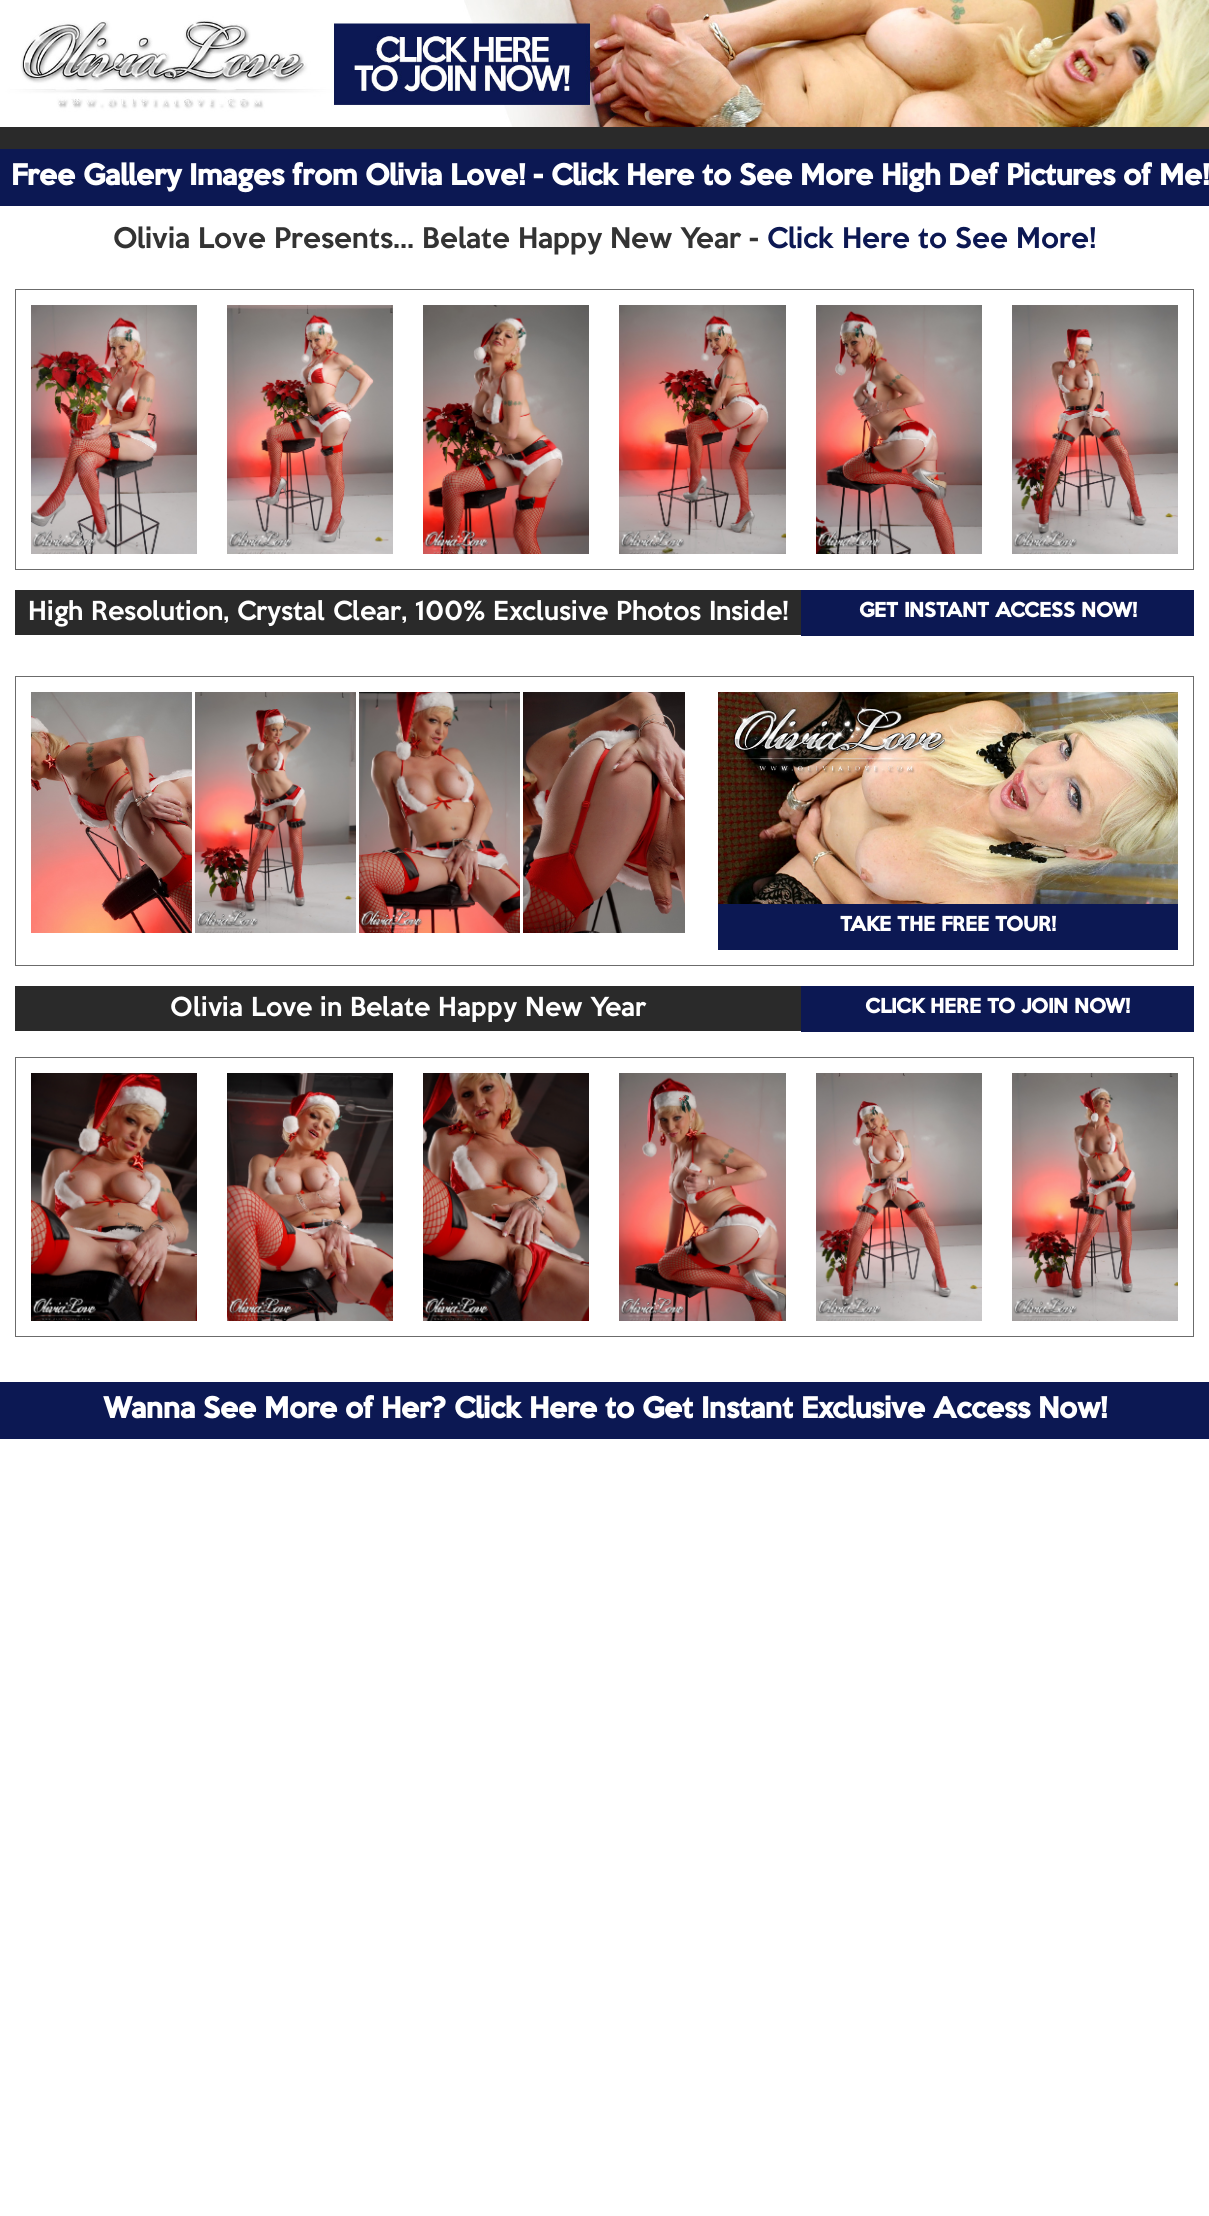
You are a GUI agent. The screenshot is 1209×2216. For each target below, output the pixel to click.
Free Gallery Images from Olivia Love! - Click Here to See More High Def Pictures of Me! (610, 177)
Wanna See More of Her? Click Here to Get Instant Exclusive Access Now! (605, 1410)
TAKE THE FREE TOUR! (948, 926)
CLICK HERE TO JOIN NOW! (997, 1008)
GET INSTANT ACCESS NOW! (998, 612)
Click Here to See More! (931, 240)
